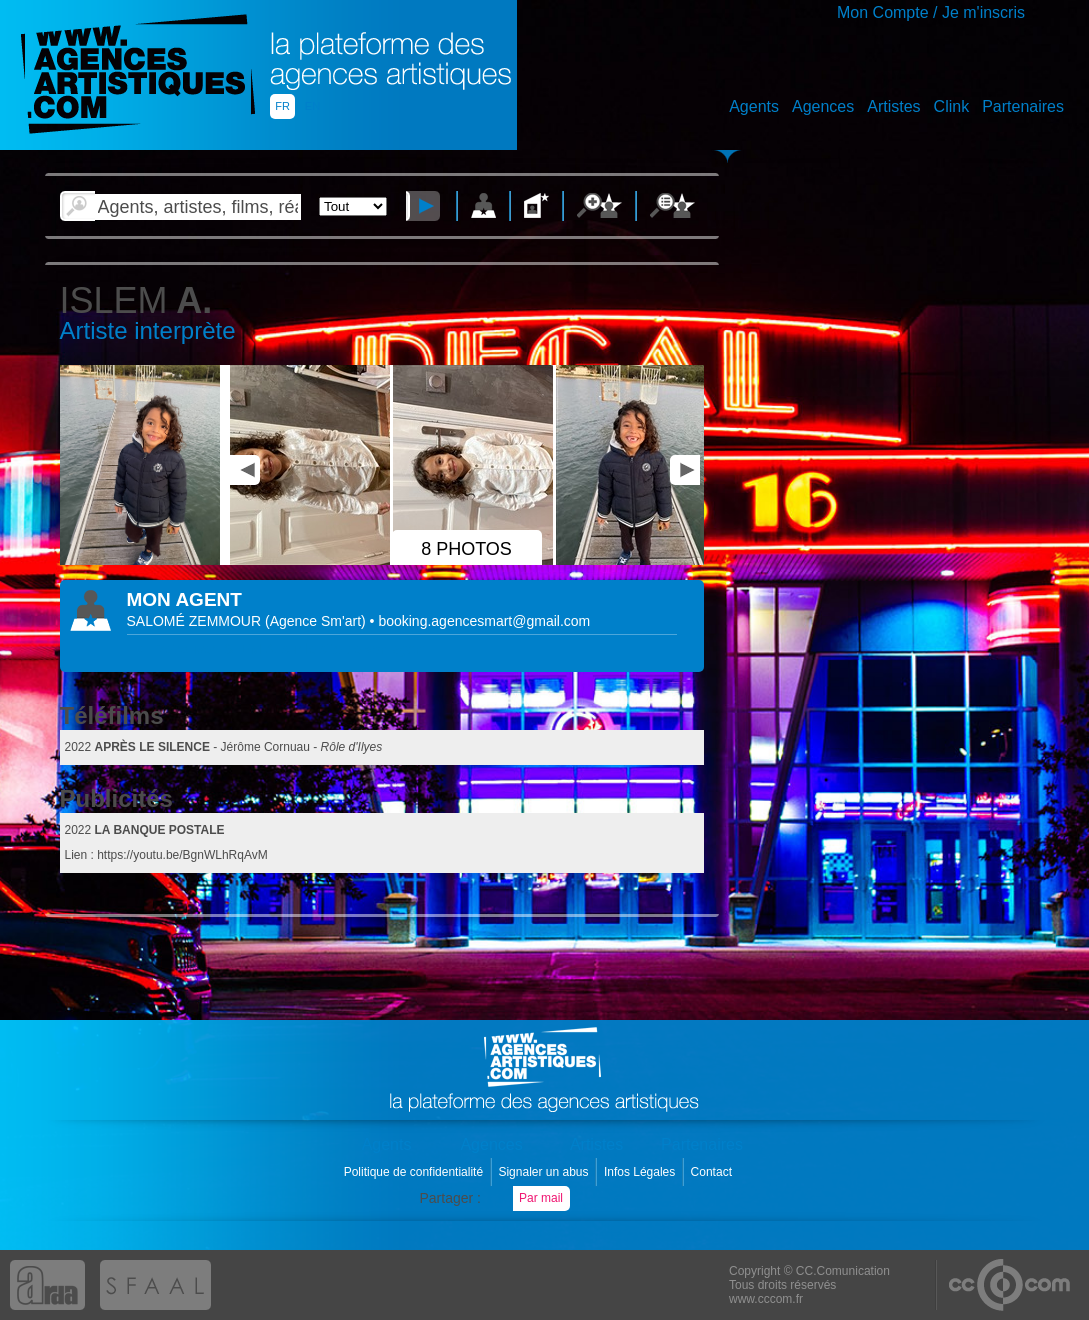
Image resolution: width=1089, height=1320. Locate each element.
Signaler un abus (544, 1172)
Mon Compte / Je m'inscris (931, 12)
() (317, 621)
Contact (713, 1172)
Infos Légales (641, 1172)
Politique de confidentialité (415, 1172)
